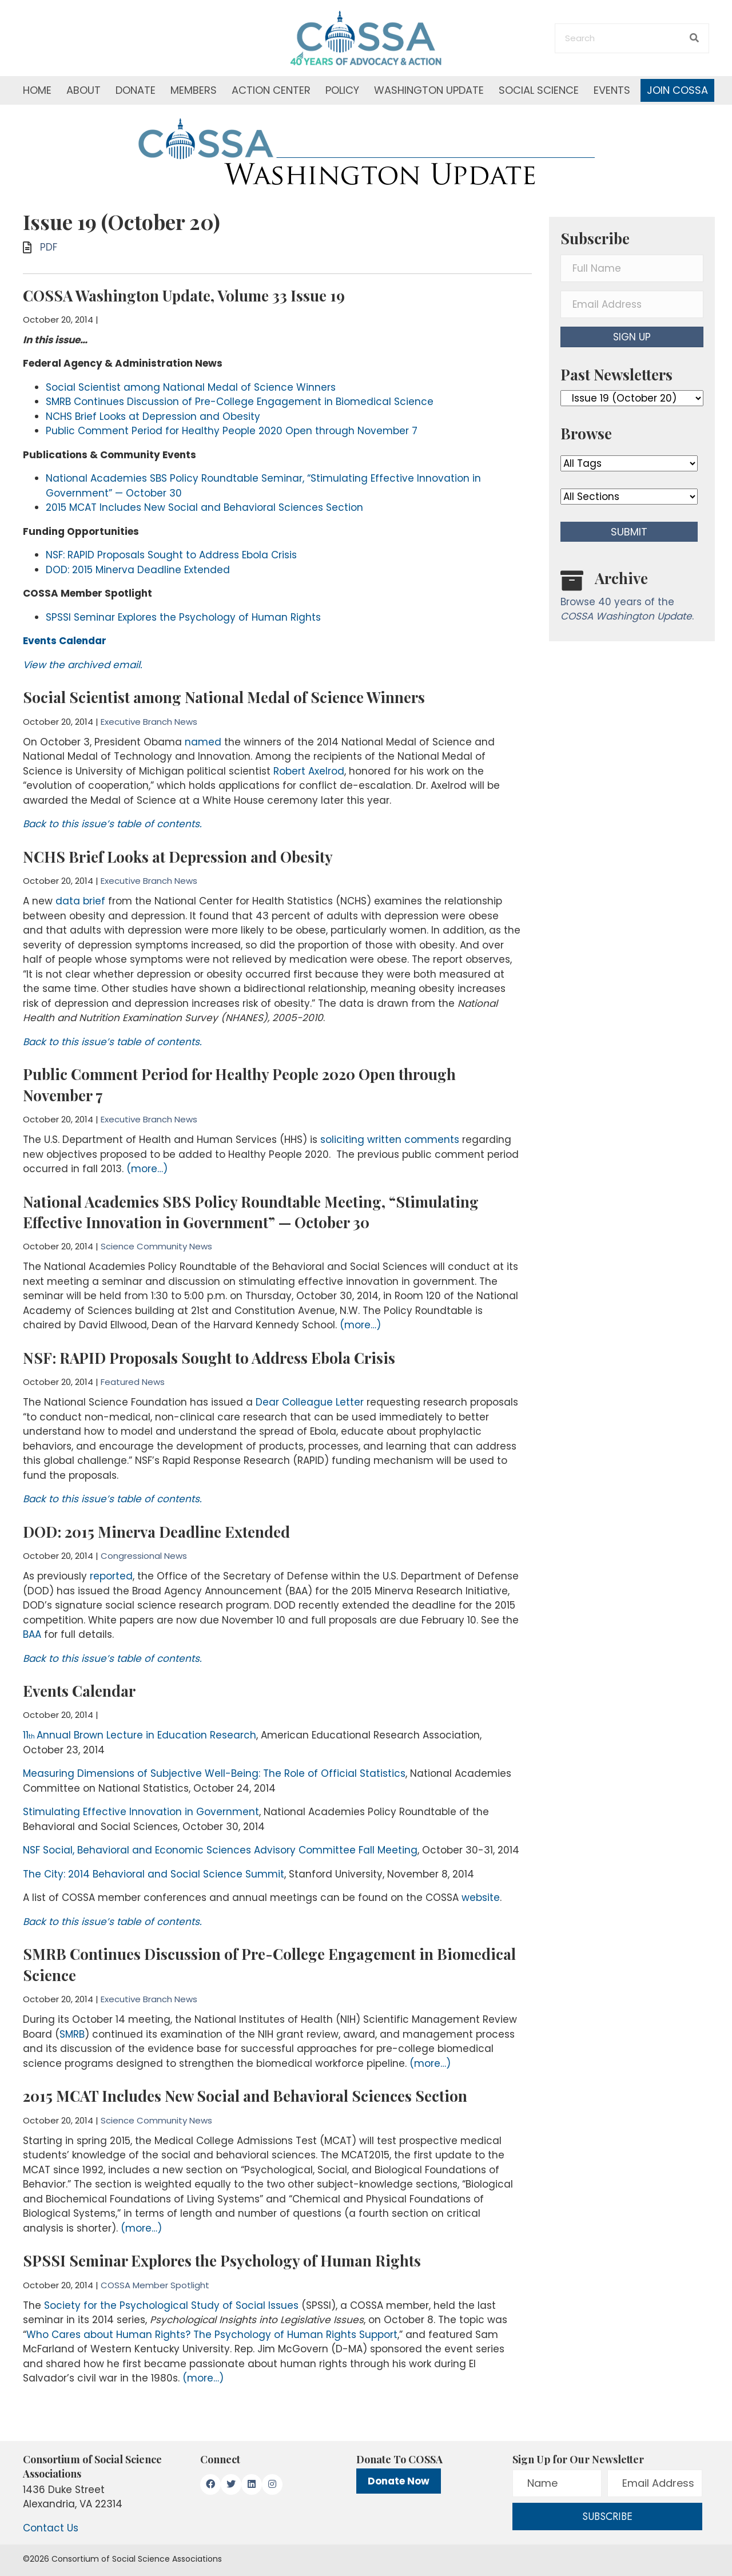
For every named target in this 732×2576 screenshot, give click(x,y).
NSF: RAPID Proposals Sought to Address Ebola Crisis (171, 555)
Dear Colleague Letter (310, 1402)
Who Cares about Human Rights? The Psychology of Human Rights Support (211, 2334)
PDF (48, 247)
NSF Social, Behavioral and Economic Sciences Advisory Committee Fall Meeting (220, 1850)
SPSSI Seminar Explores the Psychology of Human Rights (183, 617)
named (203, 742)
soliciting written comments (389, 1139)
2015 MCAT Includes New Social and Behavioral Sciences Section (204, 507)
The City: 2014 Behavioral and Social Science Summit (153, 1874)
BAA (32, 1634)
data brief (80, 901)
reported (111, 1576)
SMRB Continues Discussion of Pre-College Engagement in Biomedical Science (239, 401)
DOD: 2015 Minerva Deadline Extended (138, 570)
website (481, 1897)
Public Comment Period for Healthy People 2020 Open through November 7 (231, 431)
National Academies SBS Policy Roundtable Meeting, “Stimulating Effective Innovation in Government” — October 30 (251, 1212)
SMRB (72, 2034)
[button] (631, 337)
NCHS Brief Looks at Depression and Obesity (153, 416)
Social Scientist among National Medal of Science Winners (191, 387)
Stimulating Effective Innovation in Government (141, 1812)
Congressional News (144, 1556)
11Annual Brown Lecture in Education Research (139, 1735)
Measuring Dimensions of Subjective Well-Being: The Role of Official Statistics (214, 1773)
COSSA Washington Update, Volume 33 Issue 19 (184, 295)
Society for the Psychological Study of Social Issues (171, 2305)
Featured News (133, 1382)
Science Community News (156, 1246)
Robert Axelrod (308, 771)
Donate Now (398, 2481)
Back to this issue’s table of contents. (112, 824)
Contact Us (50, 2528)
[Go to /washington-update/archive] (631, 598)
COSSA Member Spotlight (155, 2285)
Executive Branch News (149, 722)
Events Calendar (79, 1691)
